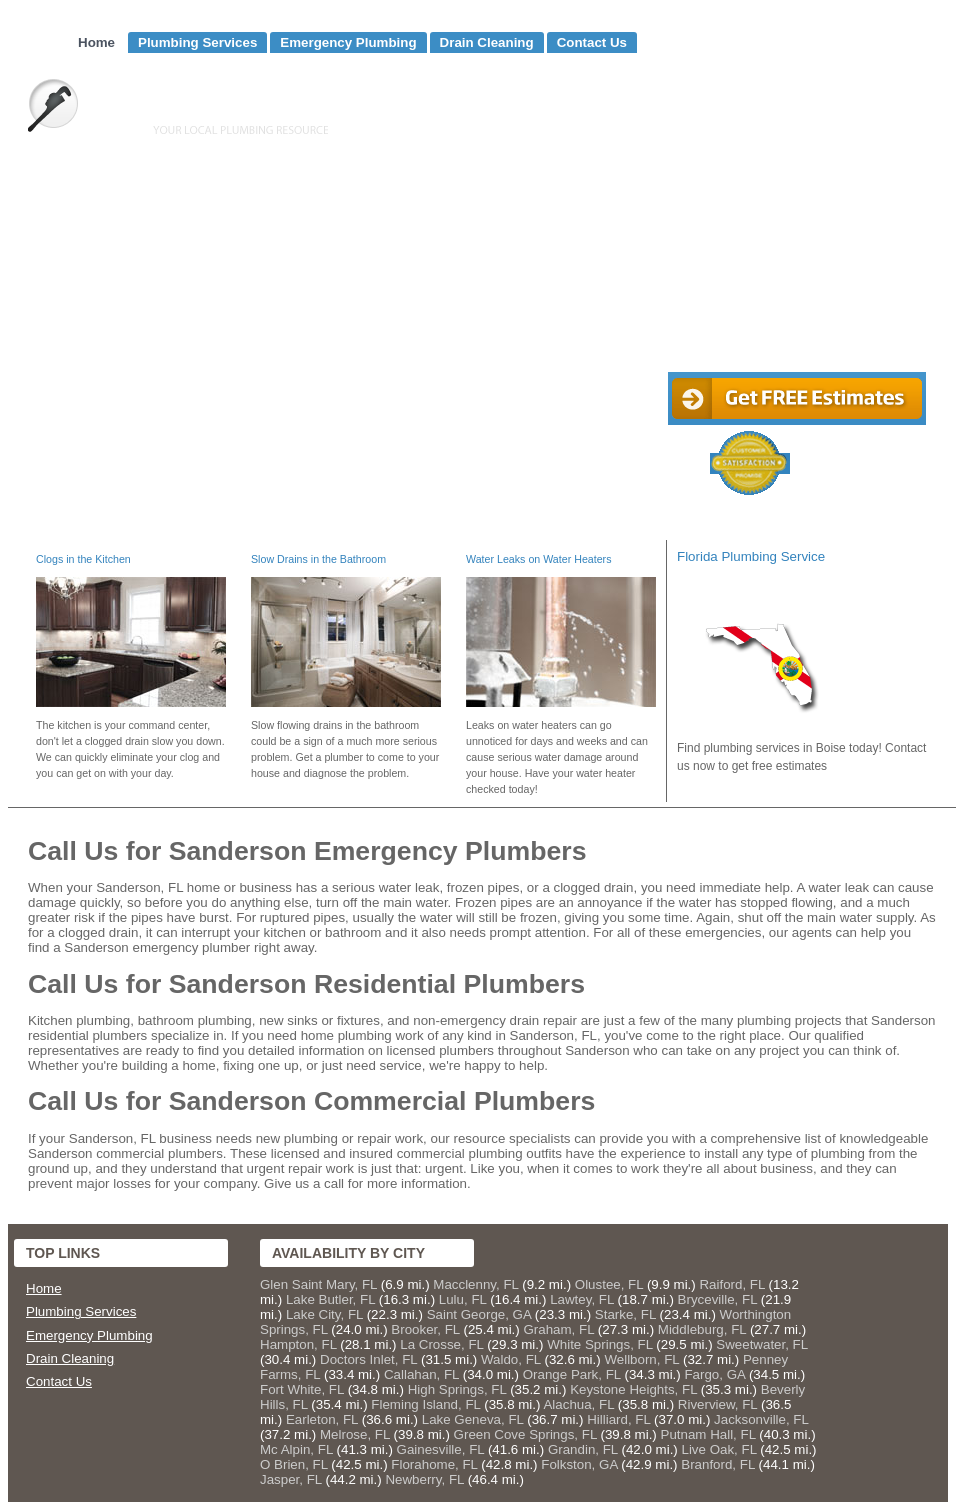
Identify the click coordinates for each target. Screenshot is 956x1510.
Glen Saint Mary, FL (318, 1284)
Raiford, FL (731, 1284)
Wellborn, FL (641, 1359)
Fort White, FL (302, 1389)
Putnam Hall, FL (708, 1434)
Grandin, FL (583, 1449)
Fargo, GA (714, 1374)
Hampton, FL (298, 1344)
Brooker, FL (425, 1329)
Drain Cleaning (487, 42)
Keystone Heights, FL (633, 1389)
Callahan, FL (421, 1374)
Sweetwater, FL (761, 1344)
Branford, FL (718, 1464)
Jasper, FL (291, 1479)
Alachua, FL (578, 1404)
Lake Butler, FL (330, 1299)
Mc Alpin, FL (296, 1449)
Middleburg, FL (702, 1329)
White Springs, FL (599, 1344)
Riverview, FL (718, 1404)
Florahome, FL (434, 1464)
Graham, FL (558, 1329)
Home (96, 42)
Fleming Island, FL (425, 1404)
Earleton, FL (322, 1419)
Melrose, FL (355, 1434)
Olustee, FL (609, 1284)
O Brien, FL (294, 1464)
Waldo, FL (511, 1359)
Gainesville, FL (441, 1449)
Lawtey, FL (582, 1299)
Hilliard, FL (618, 1419)
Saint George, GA (479, 1314)
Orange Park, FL (572, 1374)
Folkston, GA (579, 1464)
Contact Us (592, 42)
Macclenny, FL (475, 1284)
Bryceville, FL (718, 1299)
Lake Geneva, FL (473, 1419)
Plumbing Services (197, 42)
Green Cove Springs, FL (525, 1434)
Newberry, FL (424, 1479)
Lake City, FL (324, 1314)
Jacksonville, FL (761, 1419)
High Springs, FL (457, 1389)
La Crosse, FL (441, 1344)
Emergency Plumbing (348, 42)
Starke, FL (625, 1314)
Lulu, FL (463, 1299)
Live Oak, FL (719, 1449)
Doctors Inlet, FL (368, 1359)
